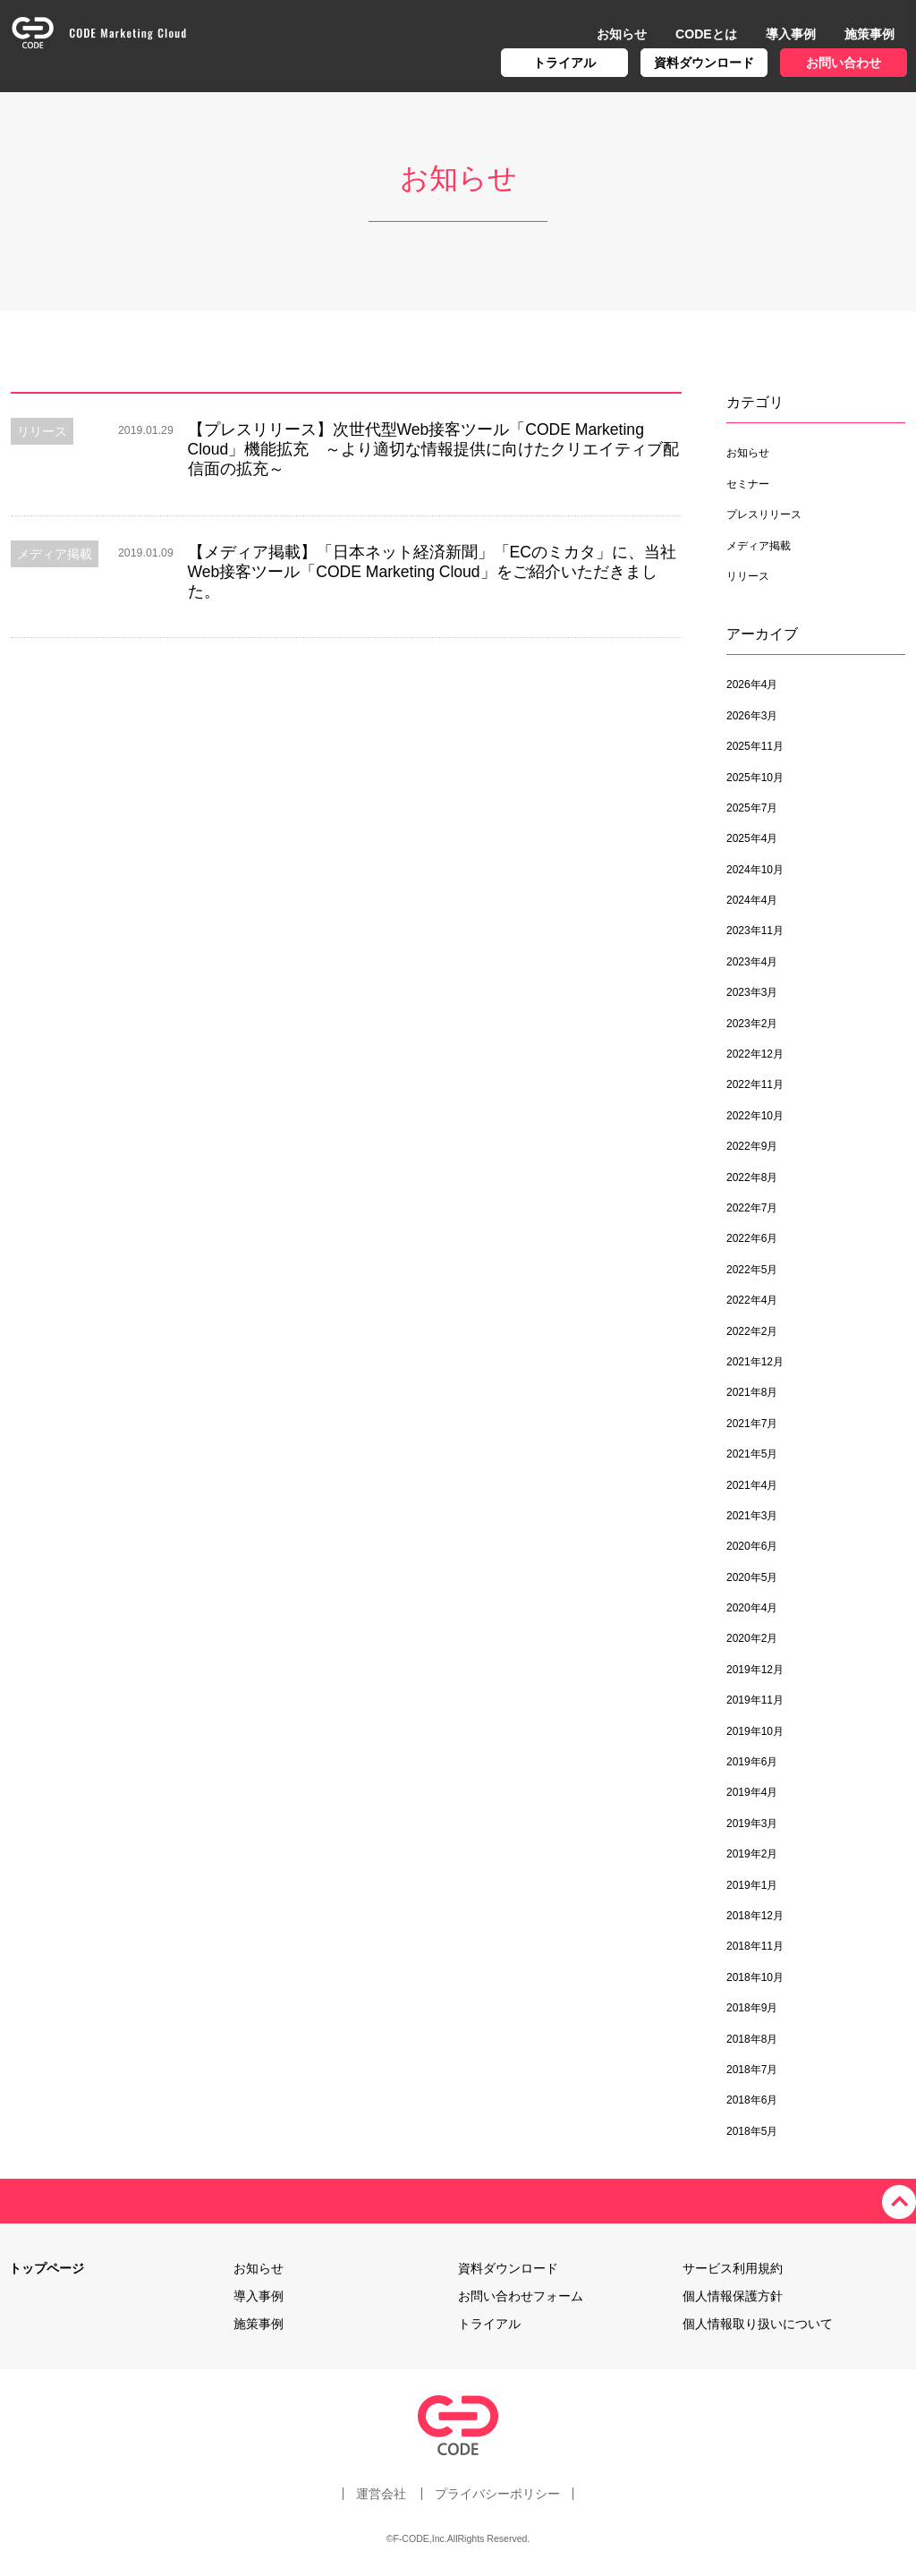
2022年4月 (751, 1300)
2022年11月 (755, 1084)
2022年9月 (751, 1146)
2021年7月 (751, 1423)
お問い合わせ (843, 62)
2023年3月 (751, 992)
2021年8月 (751, 1392)
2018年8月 (751, 2039)
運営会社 (380, 2493)
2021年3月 (751, 1515)
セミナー (747, 484)
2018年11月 (755, 1946)
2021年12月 (755, 1362)
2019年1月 (751, 1885)
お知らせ (622, 34)
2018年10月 (755, 1977)
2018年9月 (751, 2008)
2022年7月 (751, 1208)
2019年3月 (751, 1823)
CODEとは (706, 34)
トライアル (564, 62)
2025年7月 (751, 808)
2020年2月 (751, 1638)
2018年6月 (751, 2100)
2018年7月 (751, 2069)
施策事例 (869, 34)
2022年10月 (755, 1115)
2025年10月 (755, 777)
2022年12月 (755, 1054)
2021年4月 (751, 1485)
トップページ (46, 2268)
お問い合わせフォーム (520, 2296)
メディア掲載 (758, 546)
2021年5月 (751, 1454)
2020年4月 (751, 1608)
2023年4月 (751, 962)
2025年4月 (751, 838)
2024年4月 (751, 900)
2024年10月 (755, 869)
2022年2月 (751, 1331)
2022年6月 (751, 1238)
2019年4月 (751, 1792)
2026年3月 (751, 716)
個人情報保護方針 (733, 2296)
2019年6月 (751, 1762)
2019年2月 (751, 1854)
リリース (747, 576)
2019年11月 (755, 1700)
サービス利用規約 (733, 2268)
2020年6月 (751, 1546)
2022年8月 (751, 1177)
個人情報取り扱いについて (758, 2324)
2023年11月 (755, 930)
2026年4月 (751, 684)
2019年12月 (755, 1669)
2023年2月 (751, 1023)
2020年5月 (751, 1577)
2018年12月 (755, 1915)
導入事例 (791, 34)
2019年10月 (755, 1731)
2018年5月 (751, 2131)
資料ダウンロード (704, 62)
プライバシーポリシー (498, 2493)
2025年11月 (755, 746)
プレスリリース (764, 514)
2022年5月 (751, 1269)
